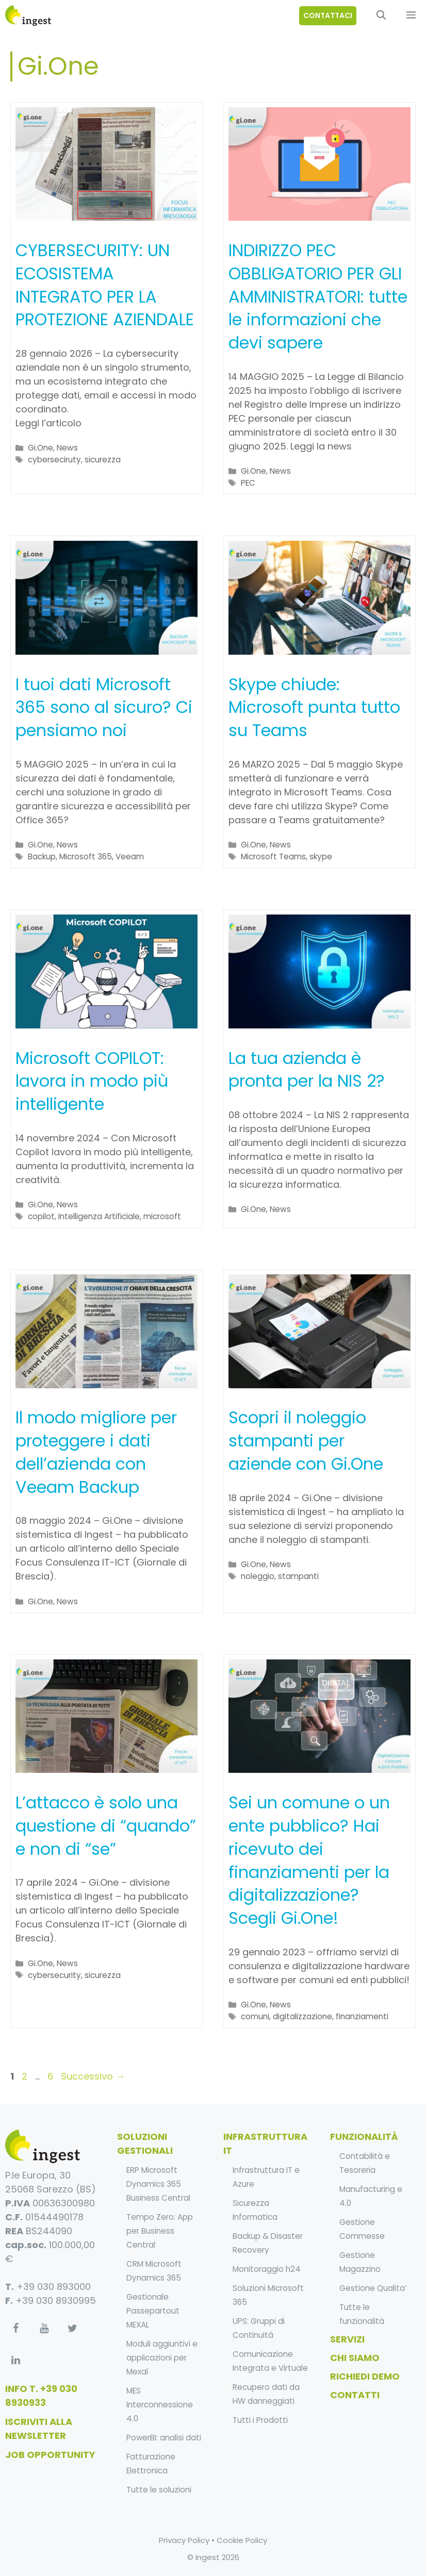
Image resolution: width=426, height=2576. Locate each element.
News (67, 447)
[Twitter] (72, 2328)
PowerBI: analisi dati (163, 2437)
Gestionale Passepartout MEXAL (152, 2310)
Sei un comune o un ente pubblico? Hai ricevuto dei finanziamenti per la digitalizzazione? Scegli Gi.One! (309, 1860)
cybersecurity (54, 1975)
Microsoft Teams (273, 856)
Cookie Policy (242, 2540)
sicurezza (103, 459)
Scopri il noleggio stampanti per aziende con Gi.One (305, 1440)
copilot (41, 1216)
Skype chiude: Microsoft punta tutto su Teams (314, 707)
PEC (248, 482)
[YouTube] (44, 2328)
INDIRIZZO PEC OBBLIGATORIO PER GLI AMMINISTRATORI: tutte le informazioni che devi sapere (317, 296)
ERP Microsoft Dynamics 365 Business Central (158, 2184)
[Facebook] (15, 2328)
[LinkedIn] (15, 2360)
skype (320, 856)
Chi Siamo (355, 2357)
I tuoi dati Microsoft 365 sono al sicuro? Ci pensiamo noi (103, 707)
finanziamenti (362, 2016)
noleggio (257, 1576)
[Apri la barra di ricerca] (381, 15)
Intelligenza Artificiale (99, 1216)
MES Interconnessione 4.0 (159, 2404)
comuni (255, 2016)
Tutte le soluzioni (158, 2489)
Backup (42, 856)
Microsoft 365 (85, 856)
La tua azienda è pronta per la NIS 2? (306, 1069)
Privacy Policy (184, 2540)
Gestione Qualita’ (372, 2288)
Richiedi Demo (365, 2376)
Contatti (355, 2394)
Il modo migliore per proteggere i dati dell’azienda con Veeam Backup (96, 1452)
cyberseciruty (54, 459)
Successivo (93, 2076)
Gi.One (40, 447)
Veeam (130, 856)
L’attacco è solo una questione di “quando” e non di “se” (105, 1825)
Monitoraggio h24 (267, 2269)
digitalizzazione (302, 2016)
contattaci (327, 15)
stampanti (298, 1576)
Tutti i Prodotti (260, 2420)
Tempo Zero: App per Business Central (159, 2231)
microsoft (162, 1216)
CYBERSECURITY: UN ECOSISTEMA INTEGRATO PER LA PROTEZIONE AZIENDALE (104, 285)
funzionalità (364, 2136)
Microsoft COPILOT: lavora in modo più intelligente (91, 1081)
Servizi (347, 2339)
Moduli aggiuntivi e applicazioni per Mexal (162, 2357)
